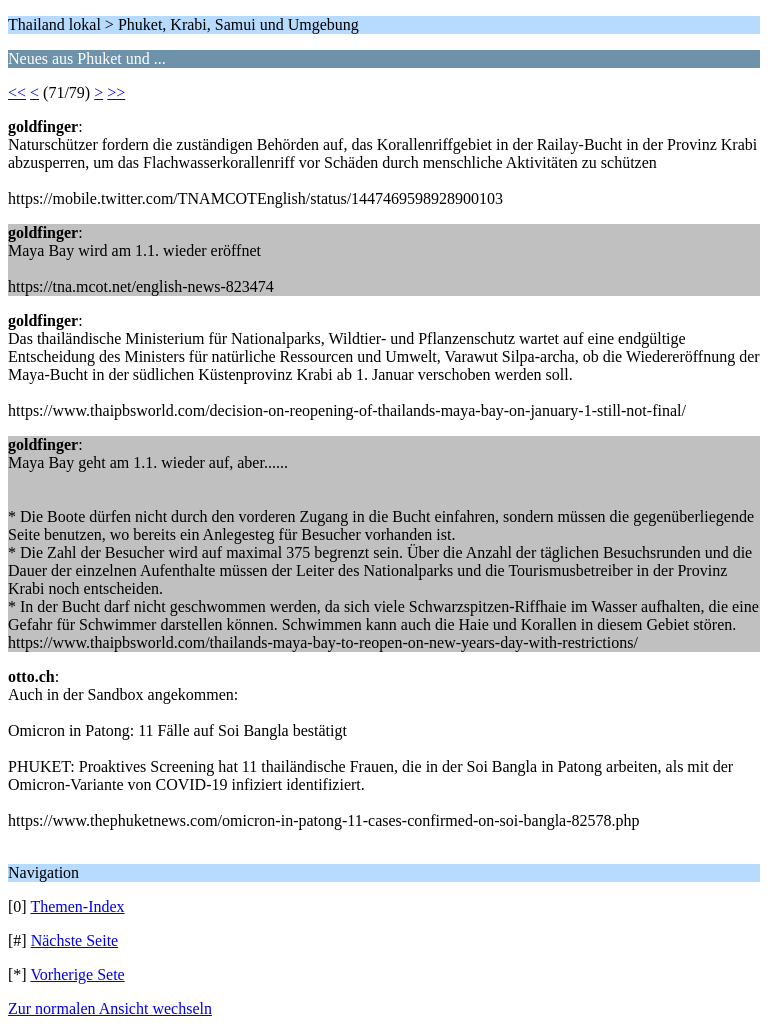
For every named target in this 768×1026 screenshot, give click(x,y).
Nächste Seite (75, 940)
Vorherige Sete (77, 974)
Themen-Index (77, 906)
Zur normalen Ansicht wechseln (110, 1008)
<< (17, 92)
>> (116, 92)
